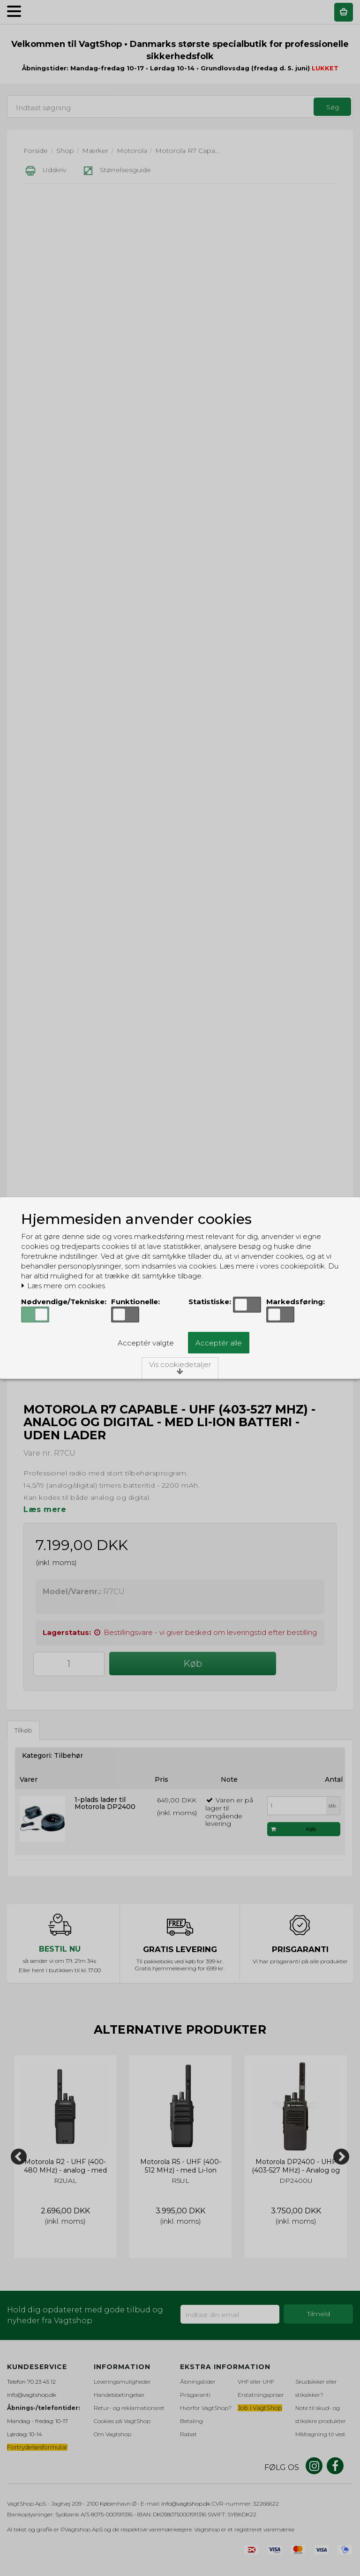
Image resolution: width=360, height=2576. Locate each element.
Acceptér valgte (146, 1342)
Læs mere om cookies (63, 1286)
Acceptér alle (218, 1342)
